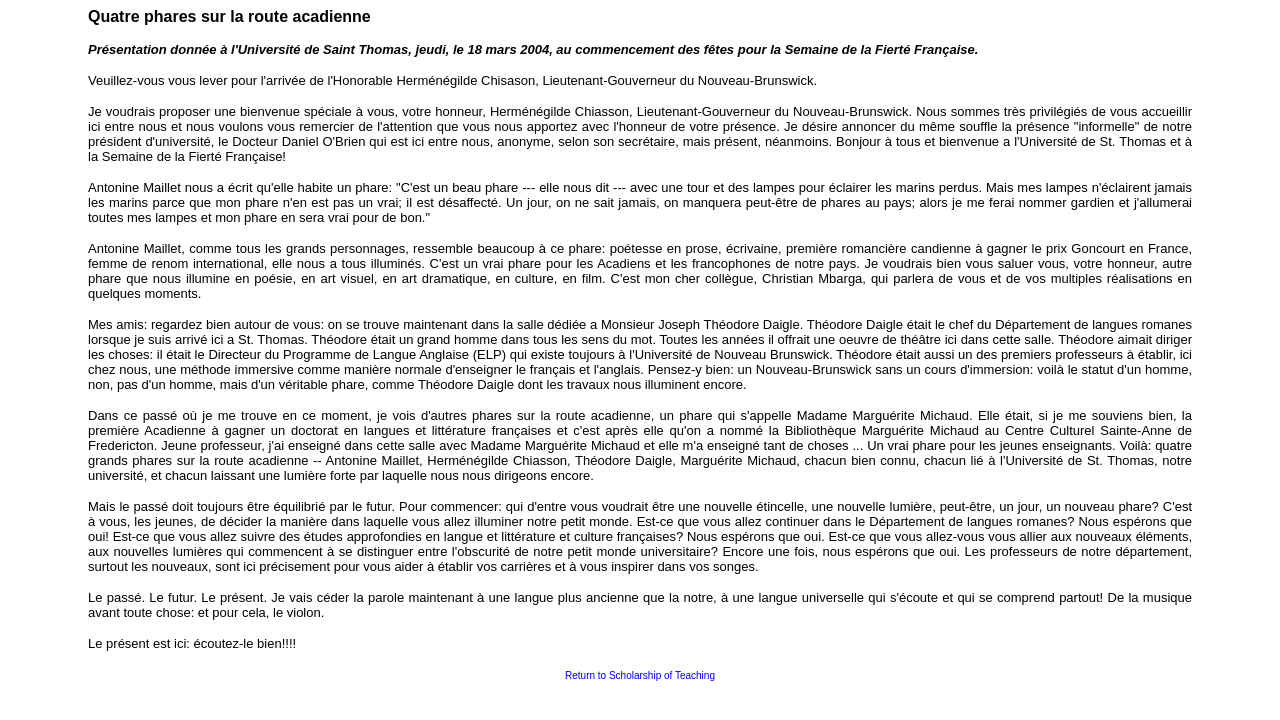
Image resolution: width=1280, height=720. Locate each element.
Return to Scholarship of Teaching (640, 675)
